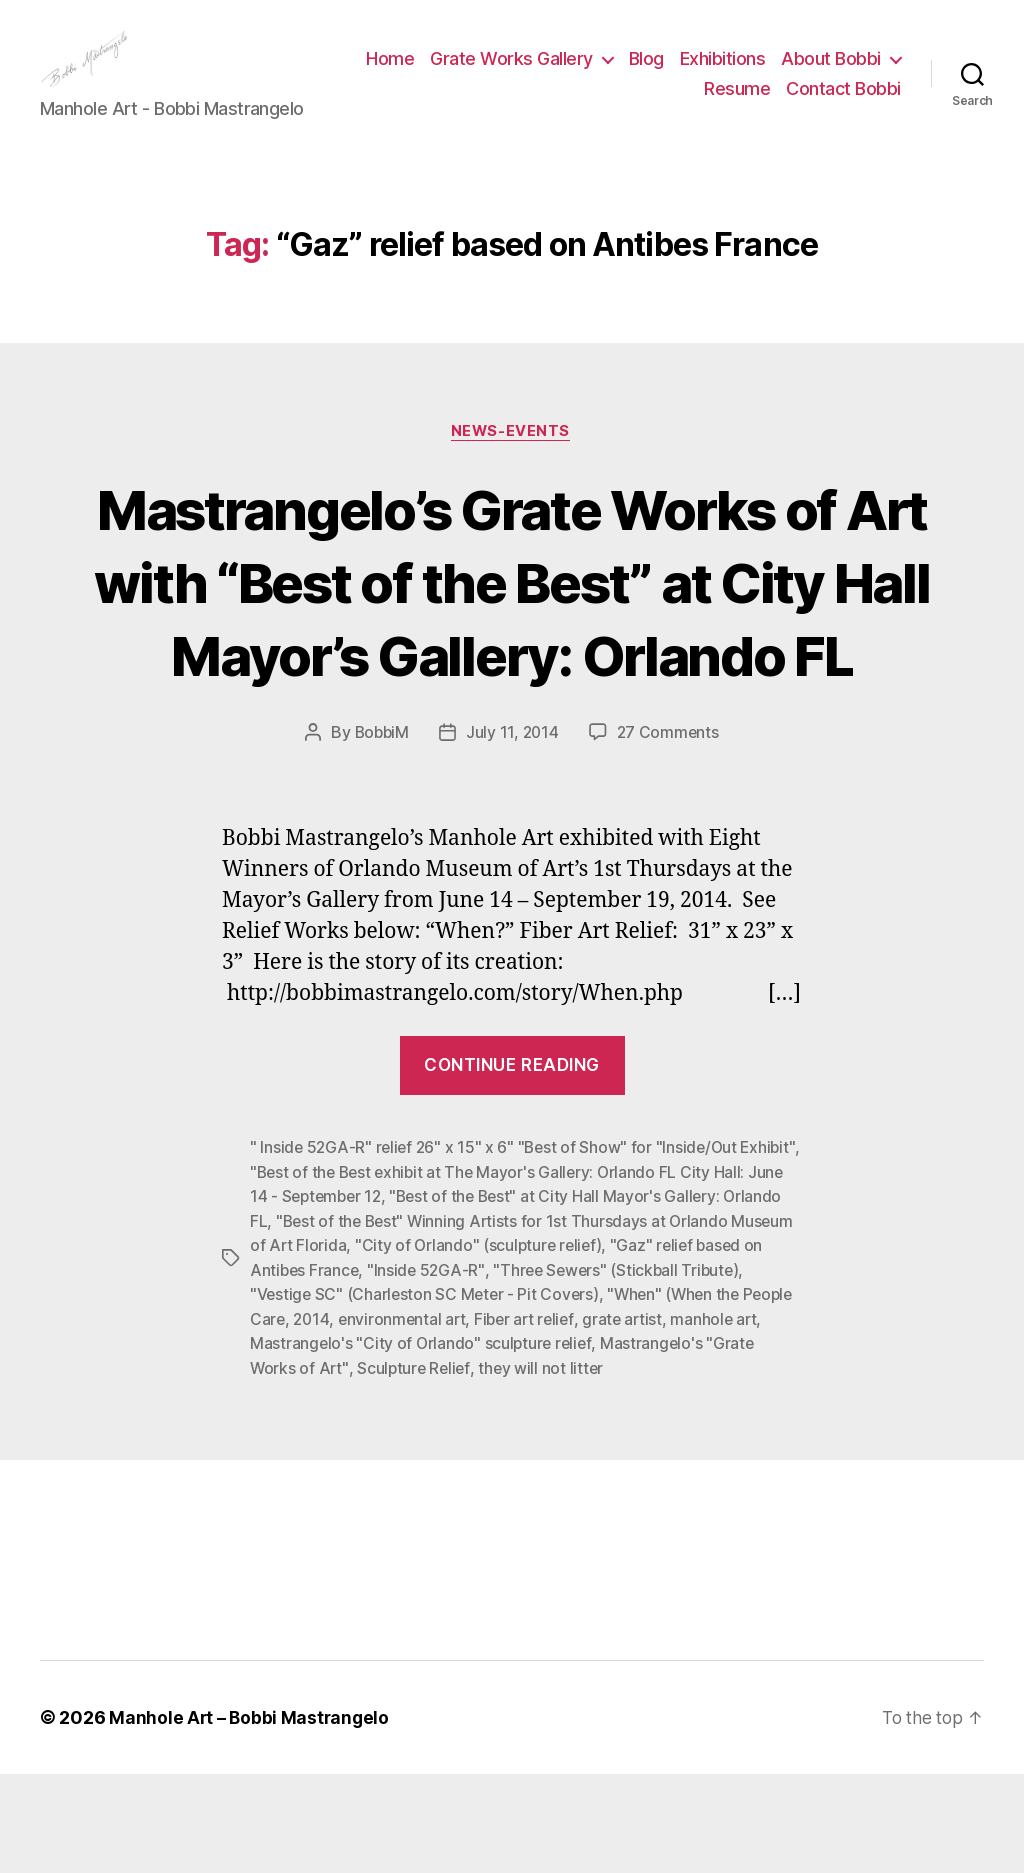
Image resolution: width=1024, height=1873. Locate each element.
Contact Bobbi (843, 103)
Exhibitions (858, 73)
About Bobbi (619, 103)
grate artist (717, 1419)
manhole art (294, 1443)
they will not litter (704, 1467)
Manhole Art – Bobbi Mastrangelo (251, 1816)
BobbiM (379, 837)
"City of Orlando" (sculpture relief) (610, 1347)
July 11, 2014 (513, 837)
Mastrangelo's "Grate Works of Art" (379, 1467)
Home (526, 73)
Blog (781, 73)
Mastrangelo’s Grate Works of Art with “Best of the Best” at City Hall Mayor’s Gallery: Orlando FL (512, 648)
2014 (397, 1419)
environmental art (490, 1419)
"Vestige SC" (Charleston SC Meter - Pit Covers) (494, 1395)
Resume (737, 103)
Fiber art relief (616, 1419)
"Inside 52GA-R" (542, 1371)
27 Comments (670, 837)
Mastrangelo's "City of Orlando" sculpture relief (520, 1443)
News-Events (512, 462)
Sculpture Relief (575, 1467)
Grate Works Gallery (647, 73)
